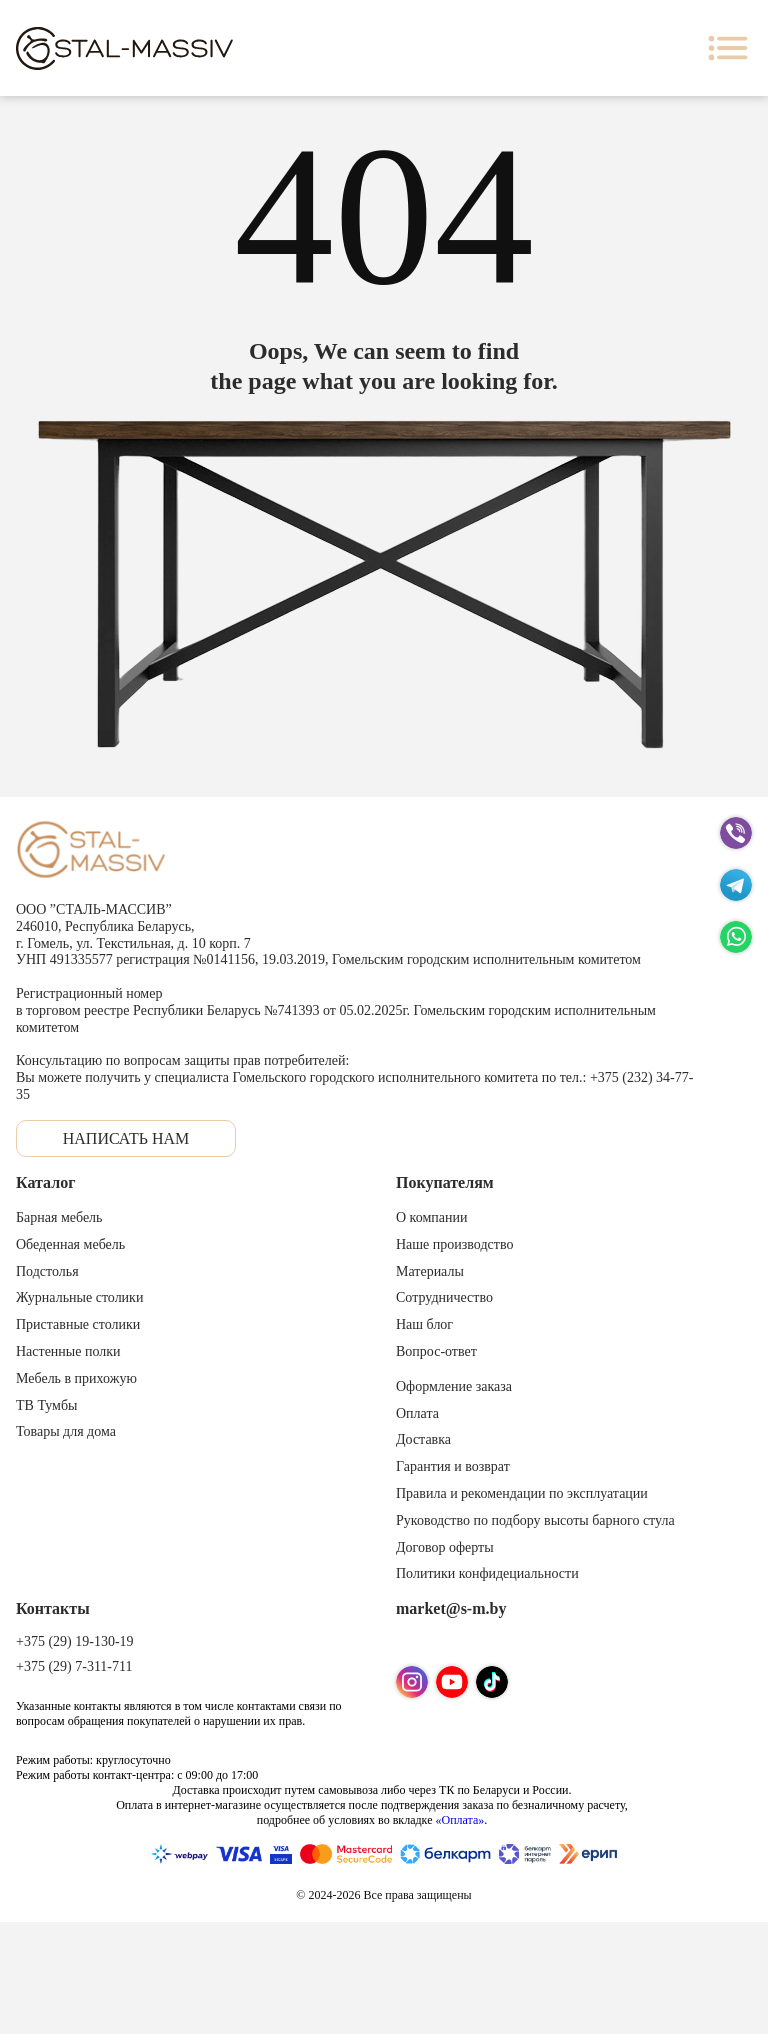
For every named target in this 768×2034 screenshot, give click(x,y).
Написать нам (126, 1138)
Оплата (417, 1413)
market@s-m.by (451, 1608)
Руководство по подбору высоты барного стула (535, 1520)
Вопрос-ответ (436, 1351)
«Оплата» (459, 1820)
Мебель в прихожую (76, 1378)
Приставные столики (78, 1324)
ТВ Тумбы (46, 1405)
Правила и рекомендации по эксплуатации (522, 1493)
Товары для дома (66, 1431)
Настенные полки (68, 1351)
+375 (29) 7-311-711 (74, 1666)
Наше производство (454, 1244)
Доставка (423, 1439)
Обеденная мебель (70, 1244)
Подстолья (47, 1271)
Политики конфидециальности (487, 1573)
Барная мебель (59, 1217)
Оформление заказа (454, 1386)
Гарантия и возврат (453, 1466)
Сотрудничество (444, 1297)
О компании (431, 1217)
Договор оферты (445, 1547)
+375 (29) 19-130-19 (75, 1641)
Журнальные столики (79, 1297)
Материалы (430, 1271)
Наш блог (424, 1324)
